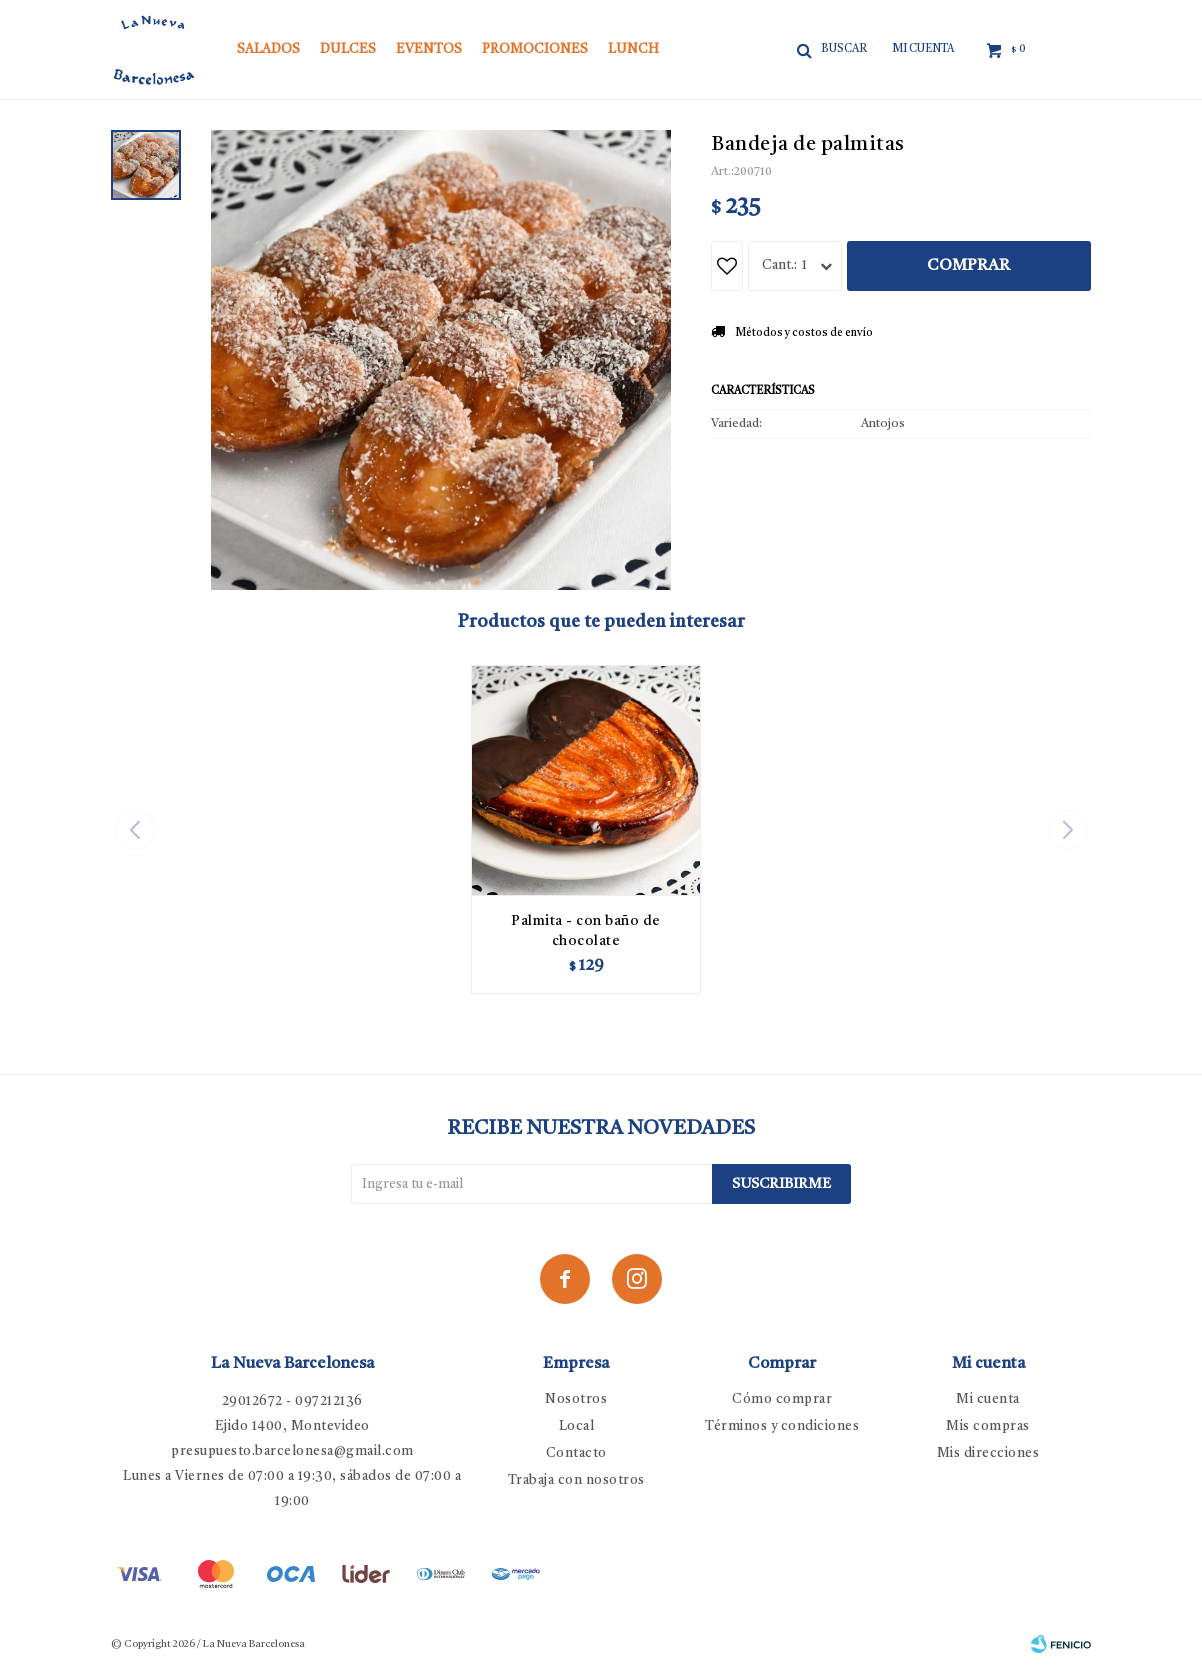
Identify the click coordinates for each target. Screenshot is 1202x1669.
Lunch (633, 49)
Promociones (535, 49)
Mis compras (988, 1426)
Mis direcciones (988, 1453)
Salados (268, 49)
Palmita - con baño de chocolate (586, 931)
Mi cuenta (988, 1399)
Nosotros (576, 1399)
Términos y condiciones (782, 1426)
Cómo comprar (782, 1399)
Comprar (968, 266)
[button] (1067, 830)
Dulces (348, 49)
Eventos (429, 49)
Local (577, 1426)
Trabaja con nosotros (576, 1480)
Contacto (576, 1453)
